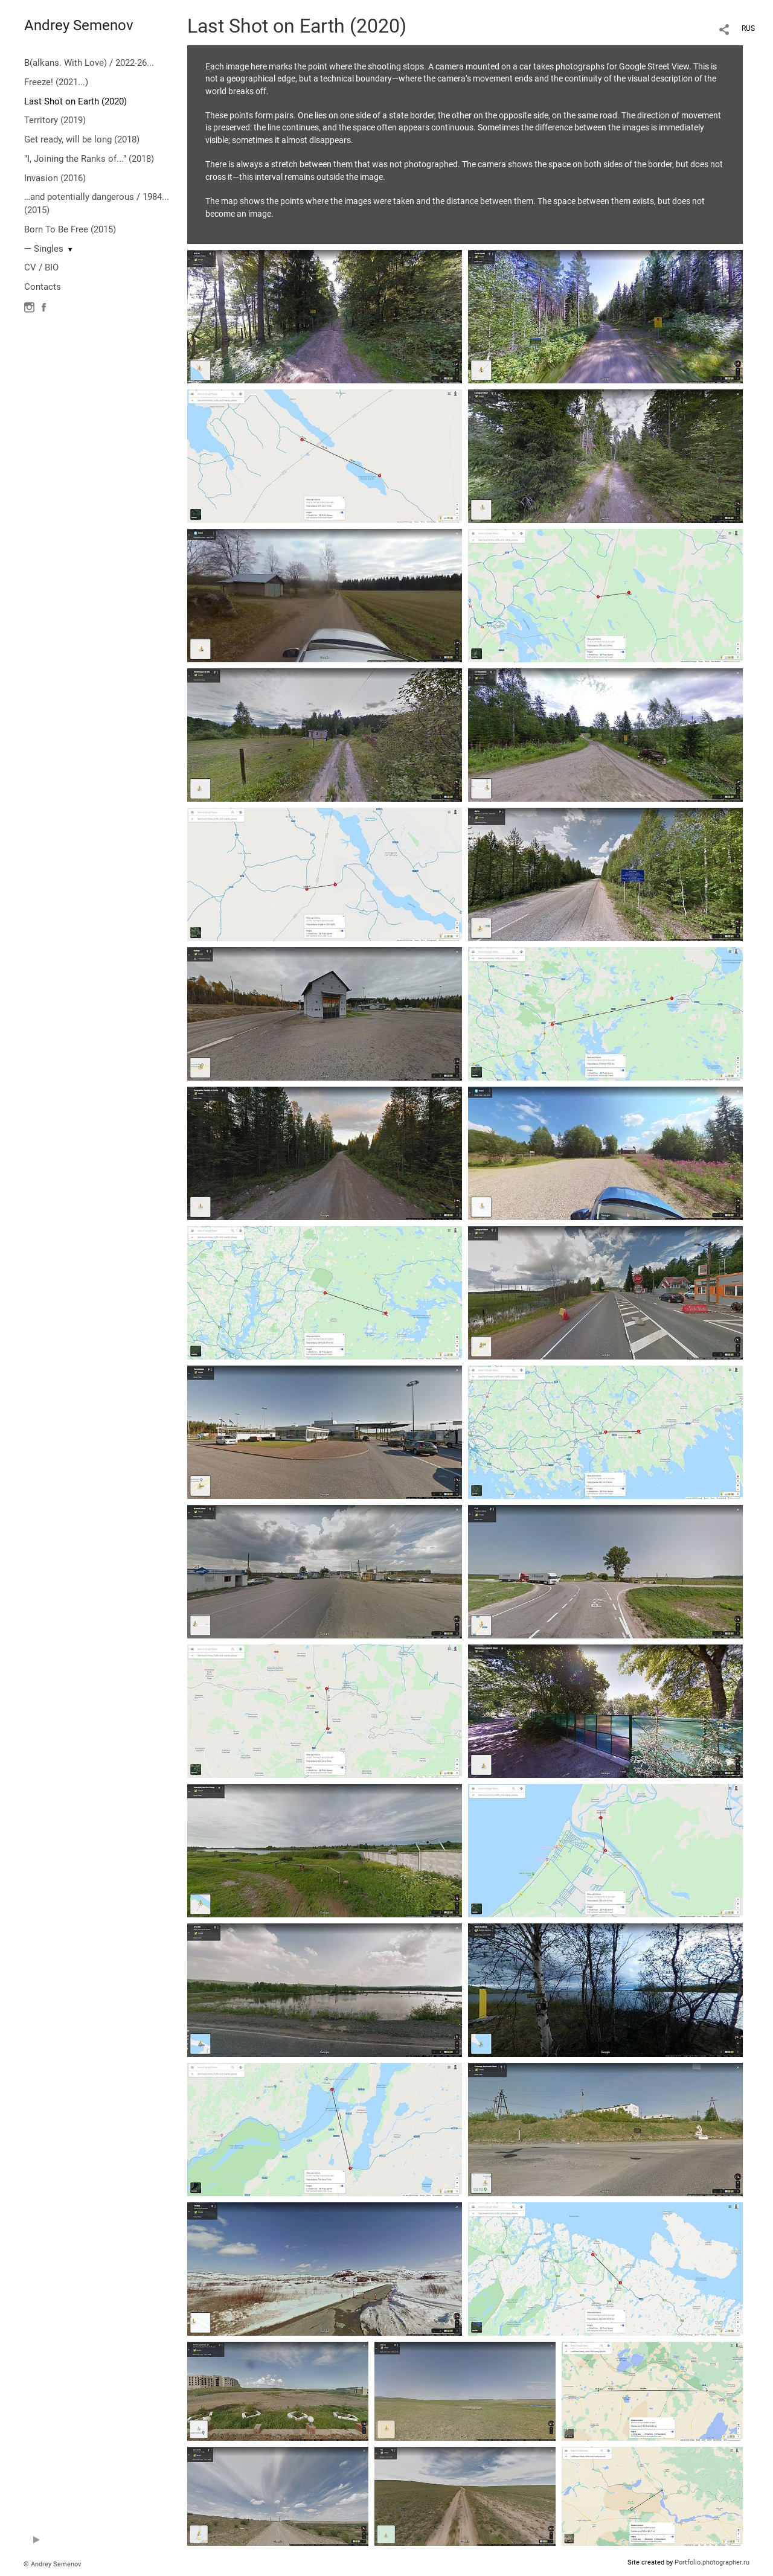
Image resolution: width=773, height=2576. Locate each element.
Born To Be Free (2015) (70, 229)
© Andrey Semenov (52, 2564)
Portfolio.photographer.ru (712, 2562)
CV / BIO (41, 267)
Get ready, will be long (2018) (82, 139)
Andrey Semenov (78, 25)
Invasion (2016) (55, 178)
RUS (748, 28)
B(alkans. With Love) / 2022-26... (89, 62)
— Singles (43, 248)
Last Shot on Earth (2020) (75, 101)
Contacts (42, 286)
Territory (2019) (55, 120)
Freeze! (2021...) (56, 82)
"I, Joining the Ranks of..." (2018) (89, 158)
